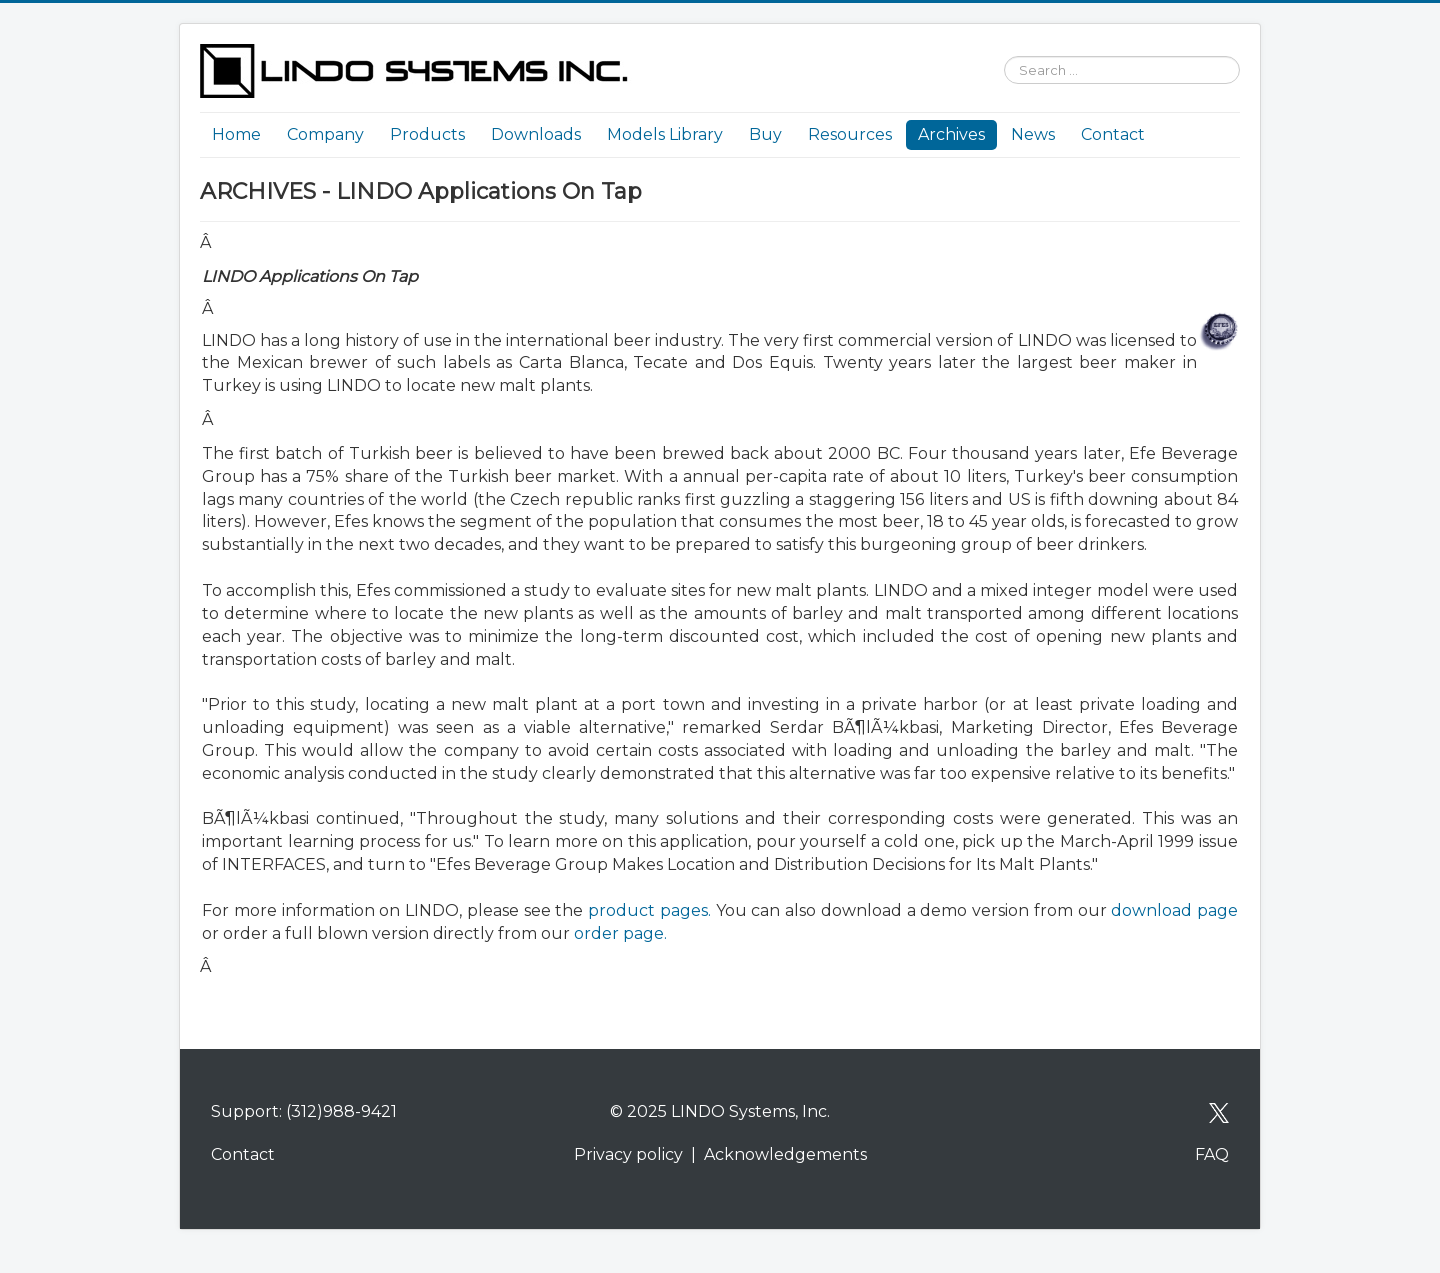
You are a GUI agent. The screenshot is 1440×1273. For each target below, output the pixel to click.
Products (427, 134)
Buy (765, 134)
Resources (850, 134)
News (1033, 134)
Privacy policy (628, 1154)
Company (325, 134)
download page (1174, 910)
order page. (620, 933)
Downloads (536, 134)
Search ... (994, 44)
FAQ (1212, 1154)
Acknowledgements (785, 1154)
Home (236, 134)
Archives (951, 134)
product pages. (649, 910)
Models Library (665, 134)
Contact (1113, 134)
